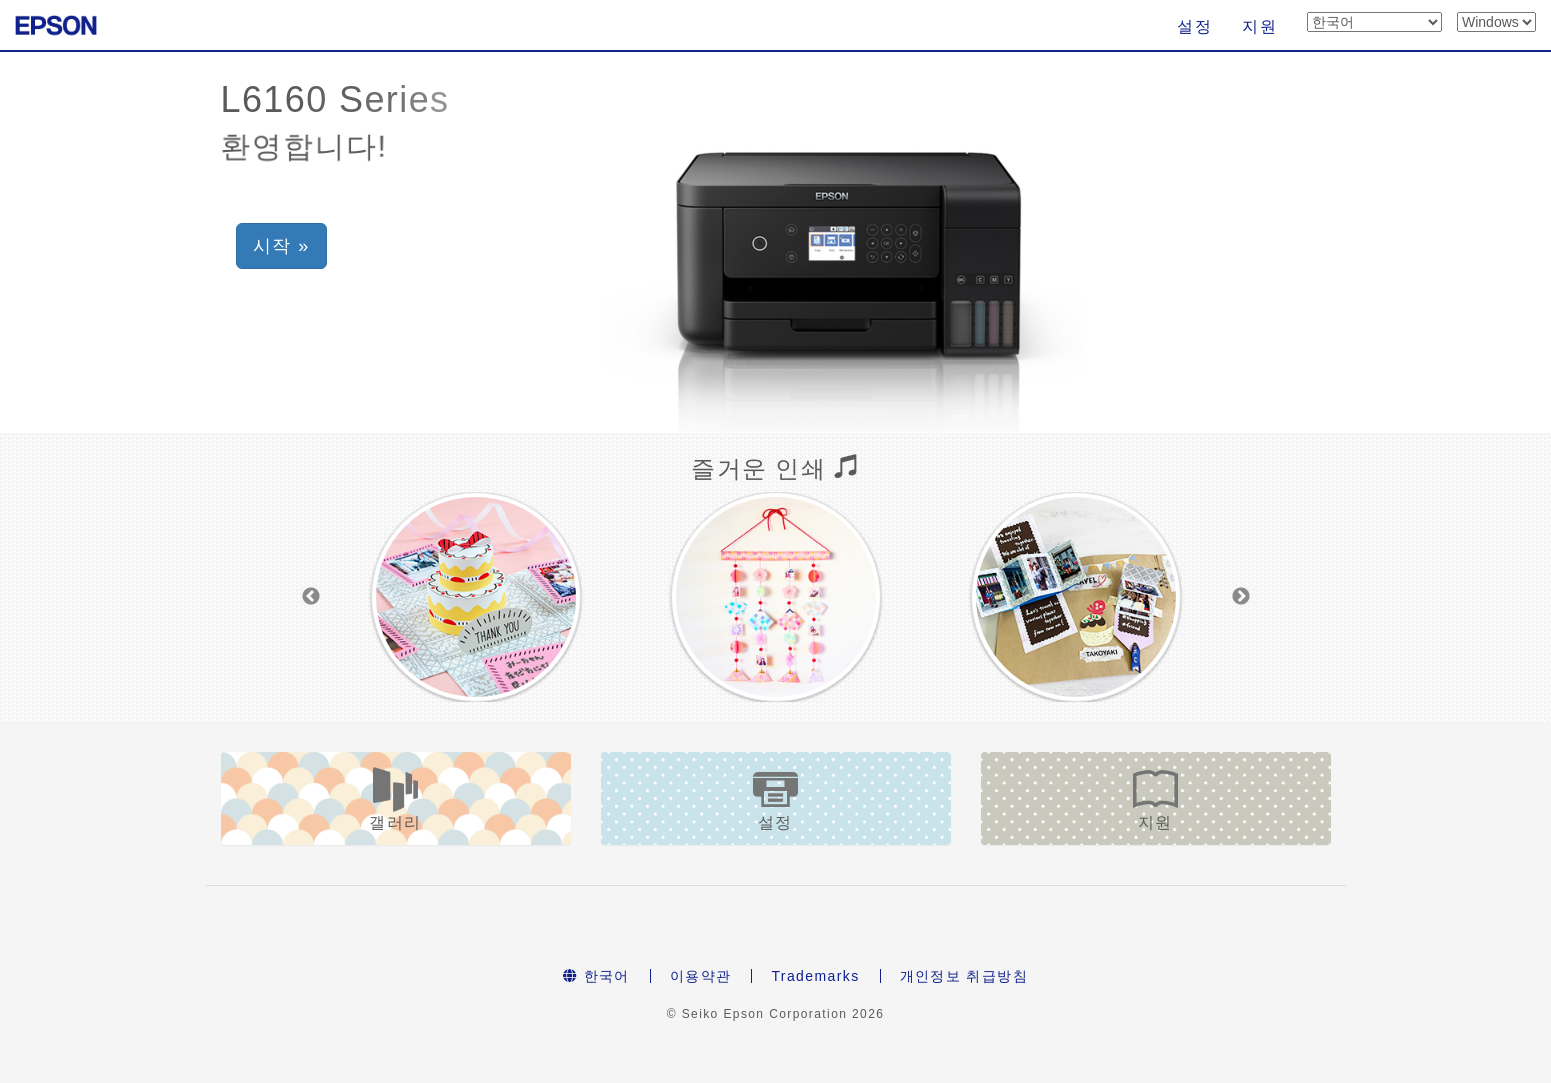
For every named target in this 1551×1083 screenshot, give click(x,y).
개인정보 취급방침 (964, 976)
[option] (476, 597)
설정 (1194, 26)
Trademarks (815, 976)
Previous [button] (311, 597)
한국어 (596, 976)
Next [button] (1241, 597)
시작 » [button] (284, 245)
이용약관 (701, 976)
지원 (1259, 26)
